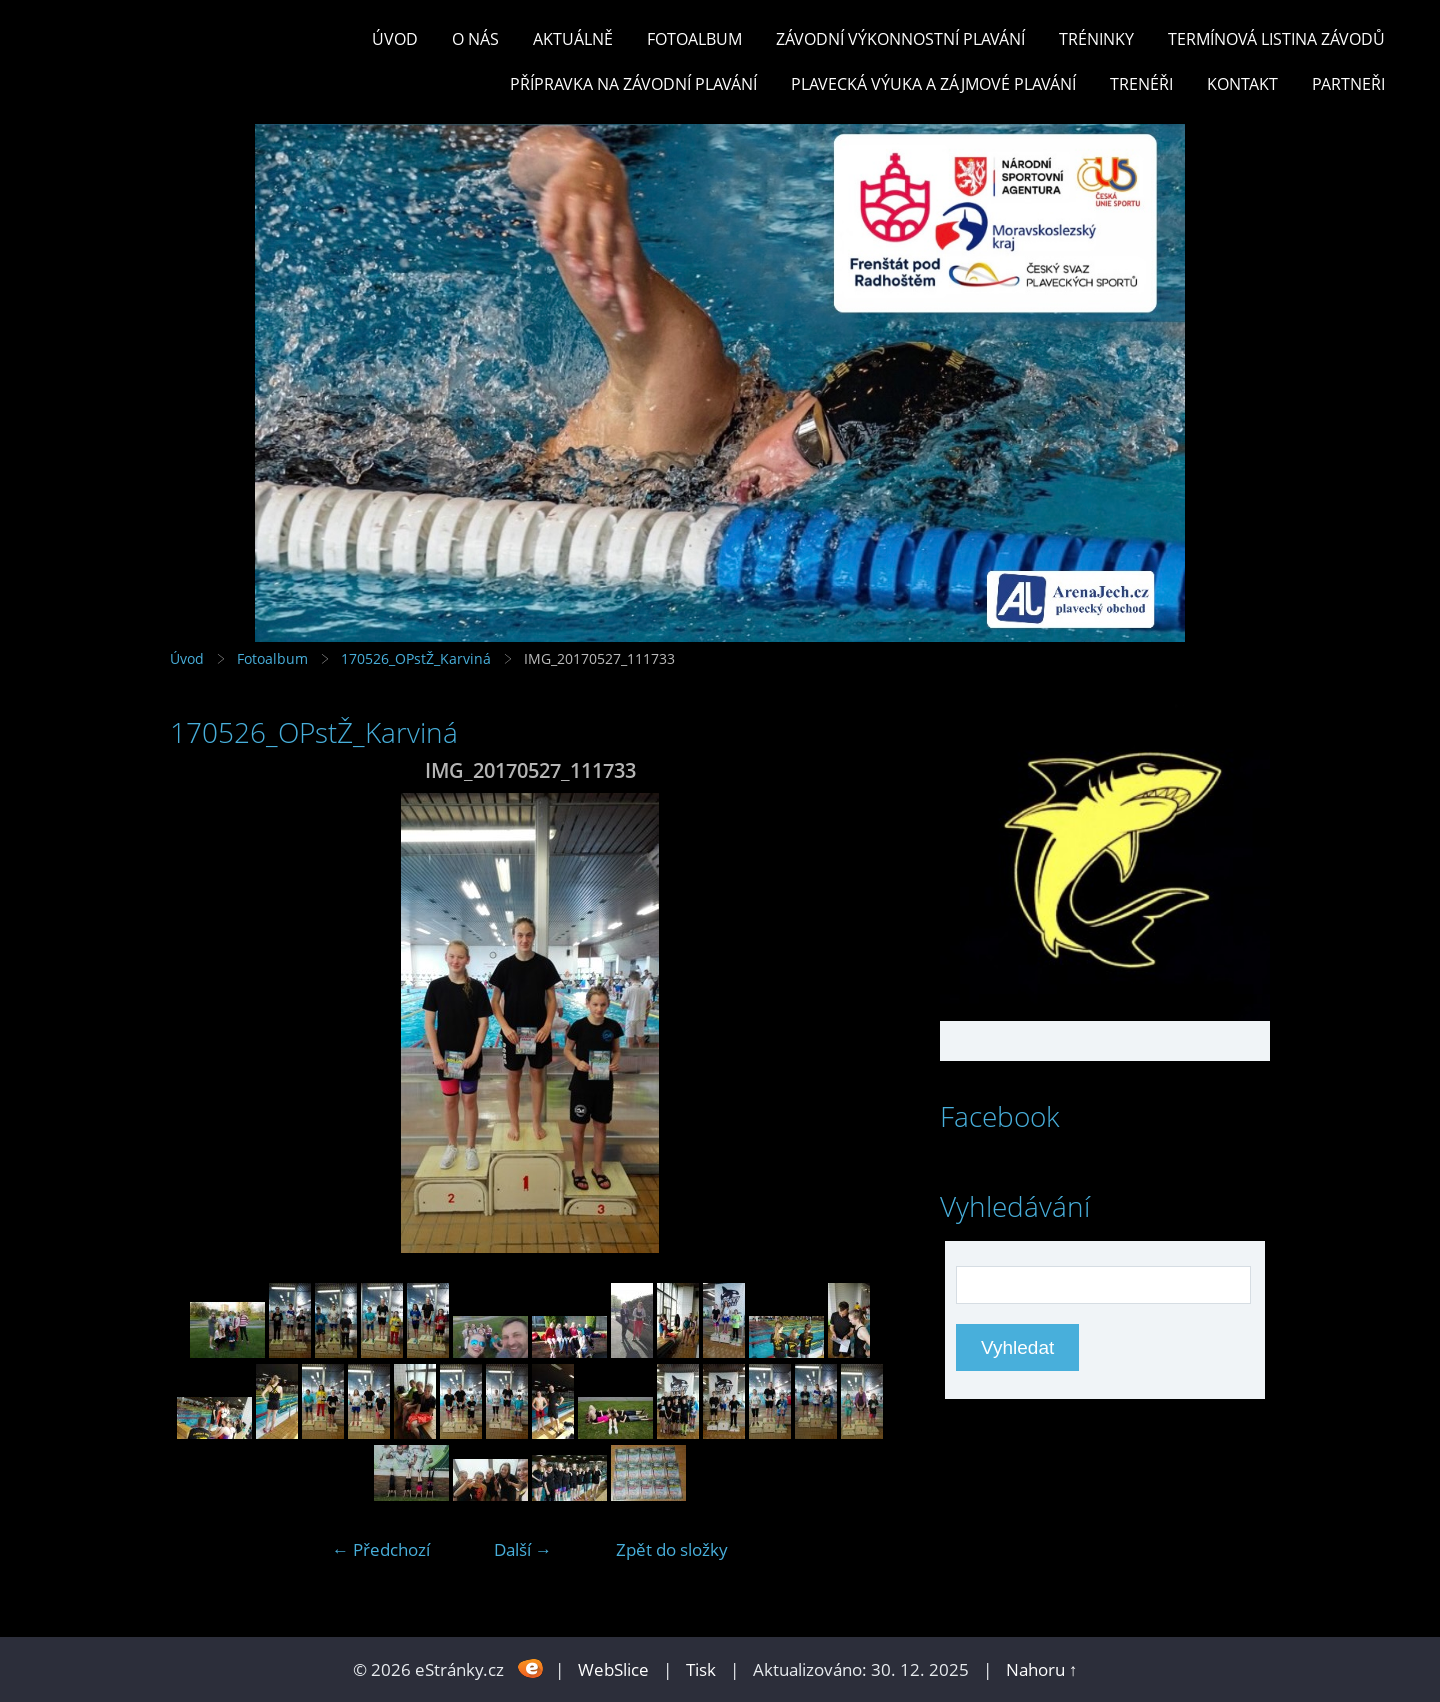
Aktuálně (573, 39)
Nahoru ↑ (1042, 1669)
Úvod (395, 39)
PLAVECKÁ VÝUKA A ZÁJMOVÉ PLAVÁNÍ (933, 84)
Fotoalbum (694, 39)
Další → (523, 1549)
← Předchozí (381, 1549)
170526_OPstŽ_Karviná (416, 658)
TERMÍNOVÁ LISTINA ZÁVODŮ (1276, 39)
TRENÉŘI (1141, 84)
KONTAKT (1242, 84)
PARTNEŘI (1348, 84)
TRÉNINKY (1096, 39)
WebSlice (613, 1669)
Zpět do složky (672, 1549)
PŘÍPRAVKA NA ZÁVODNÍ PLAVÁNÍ (633, 84)
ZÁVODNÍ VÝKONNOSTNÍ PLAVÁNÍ (900, 39)
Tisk (701, 1669)
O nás (475, 39)
